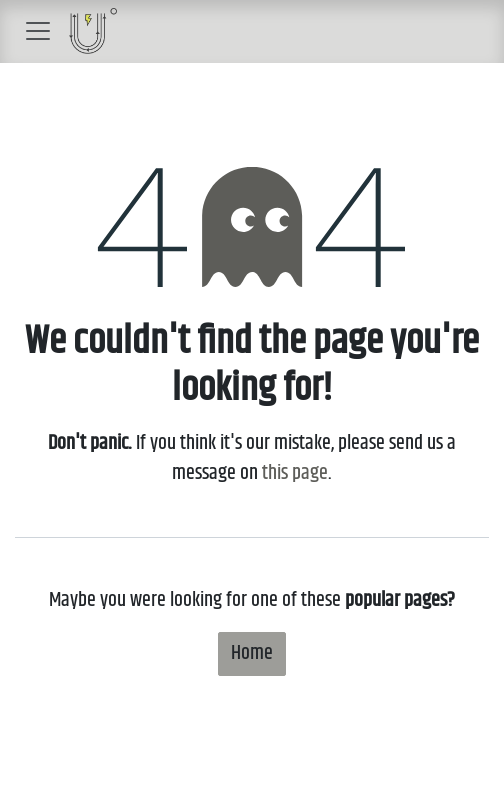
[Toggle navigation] (38, 31)
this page (295, 473)
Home (252, 653)
